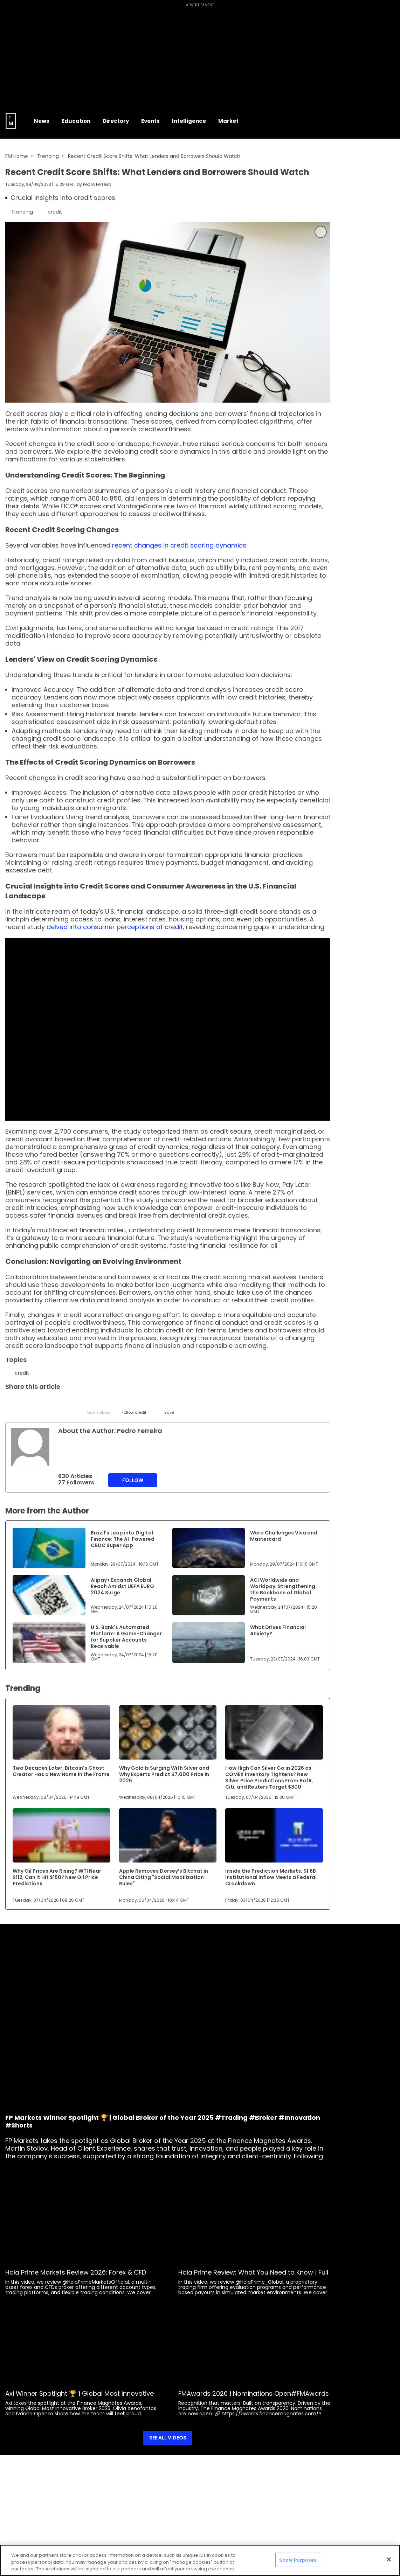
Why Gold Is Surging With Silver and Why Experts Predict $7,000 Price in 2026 (164, 1774)
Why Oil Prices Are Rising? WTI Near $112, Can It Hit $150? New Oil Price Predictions (57, 1877)
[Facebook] (81, 1403)
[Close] (388, 2559)
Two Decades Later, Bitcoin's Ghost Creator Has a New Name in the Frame (61, 1771)
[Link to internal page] (30, 1447)
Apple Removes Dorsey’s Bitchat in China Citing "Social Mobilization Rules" (163, 1877)
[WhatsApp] (116, 1403)
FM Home (16, 156)
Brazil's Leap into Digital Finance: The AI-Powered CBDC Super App (122, 1539)
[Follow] (134, 1406)
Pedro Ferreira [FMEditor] (97, 184)
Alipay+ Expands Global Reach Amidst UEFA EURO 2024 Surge (122, 1586)
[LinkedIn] (29, 1403)
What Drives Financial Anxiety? (278, 1630)
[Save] (169, 1406)
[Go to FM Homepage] (10, 121)
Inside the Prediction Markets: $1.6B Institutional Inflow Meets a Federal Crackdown (271, 1877)
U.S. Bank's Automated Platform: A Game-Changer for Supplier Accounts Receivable (126, 1637)
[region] (200, 2560)
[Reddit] (151, 1403)
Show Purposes (297, 2559)
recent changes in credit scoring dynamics (179, 545)
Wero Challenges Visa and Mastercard (283, 1536)
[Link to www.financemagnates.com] (49, 1548)
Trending (48, 156)
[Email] (46, 1403)
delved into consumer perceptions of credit (115, 927)
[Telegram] (64, 1403)
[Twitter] (11, 1403)
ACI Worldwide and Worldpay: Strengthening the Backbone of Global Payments (282, 1589)
